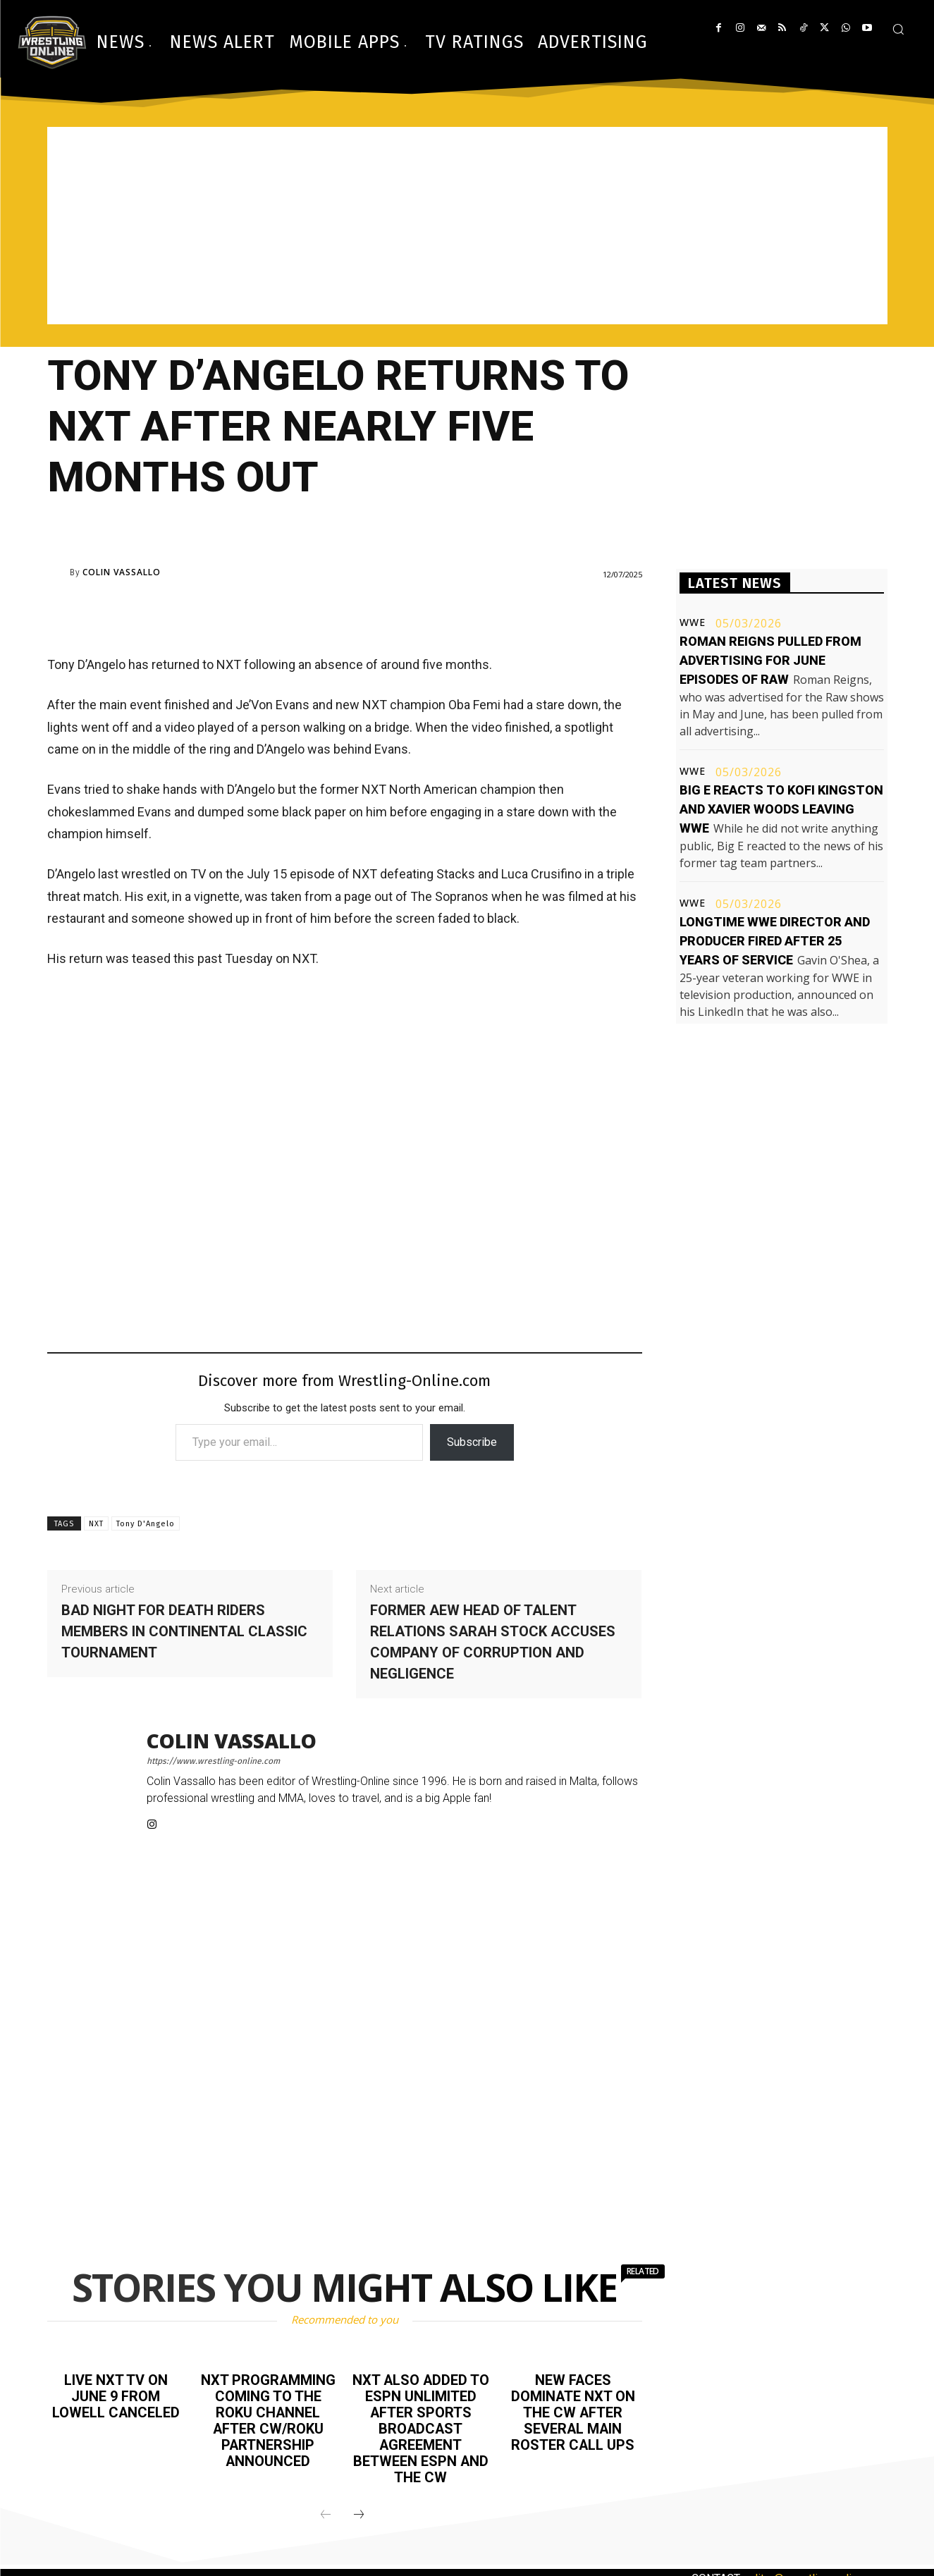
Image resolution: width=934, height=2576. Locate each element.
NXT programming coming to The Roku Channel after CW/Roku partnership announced (268, 2419)
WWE (693, 622)
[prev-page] (326, 2510)
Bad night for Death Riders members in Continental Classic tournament (184, 1631)
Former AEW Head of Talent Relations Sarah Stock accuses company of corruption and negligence (492, 1642)
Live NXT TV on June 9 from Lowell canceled (115, 2395)
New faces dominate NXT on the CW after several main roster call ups (572, 2411)
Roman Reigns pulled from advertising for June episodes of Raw (770, 660)
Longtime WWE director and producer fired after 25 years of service (775, 940)
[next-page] (359, 2510)
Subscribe (472, 1442)
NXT (96, 1523)
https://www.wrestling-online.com (213, 1761)
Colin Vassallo (121, 572)
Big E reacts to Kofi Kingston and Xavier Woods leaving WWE (781, 809)
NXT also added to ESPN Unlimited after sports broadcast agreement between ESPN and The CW (420, 2427)
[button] (898, 29)
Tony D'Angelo (145, 1523)
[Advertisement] (467, 225)
